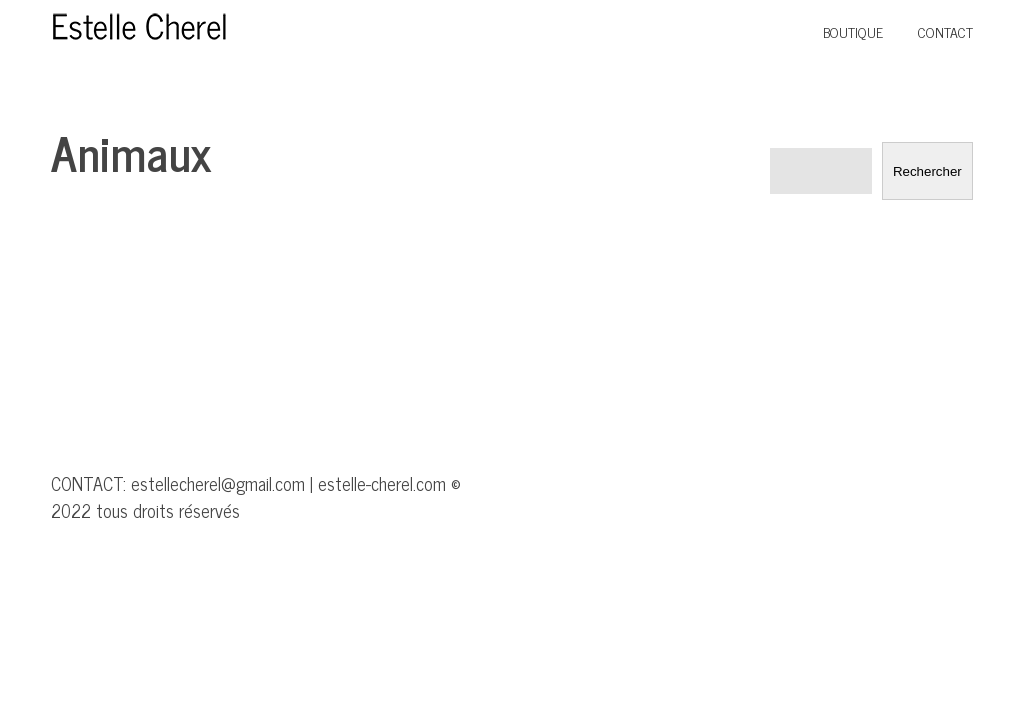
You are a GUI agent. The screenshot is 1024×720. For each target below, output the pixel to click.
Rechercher (927, 171)
